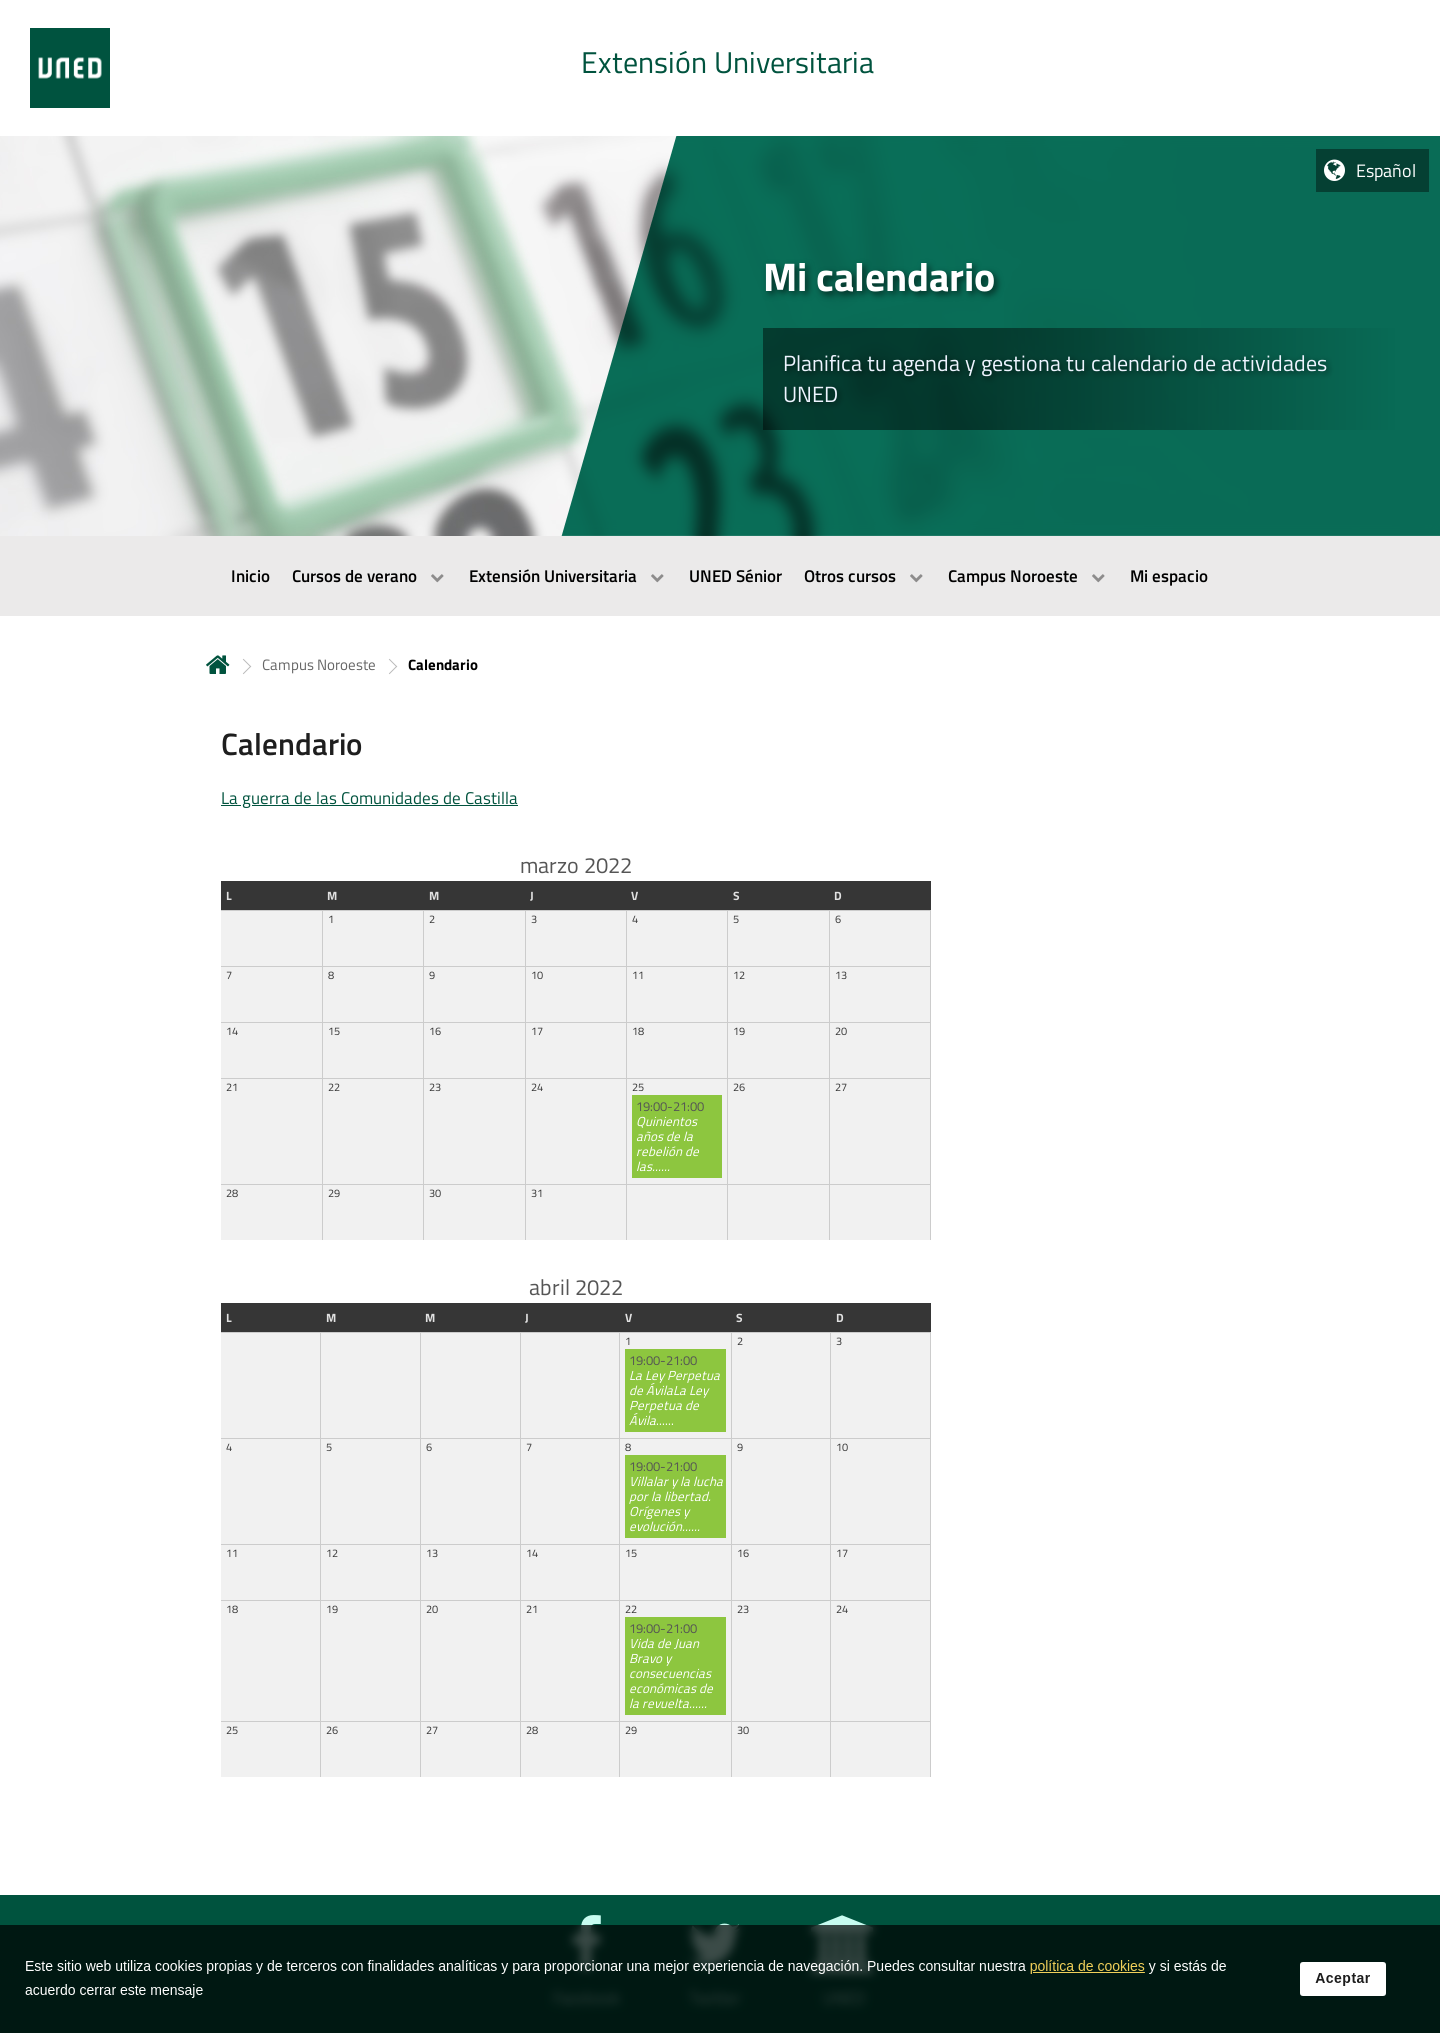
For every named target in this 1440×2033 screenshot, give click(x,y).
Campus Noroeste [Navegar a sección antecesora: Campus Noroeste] (319, 664)
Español (1386, 170)
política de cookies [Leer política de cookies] (1087, 1970)
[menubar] (720, 576)
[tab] (720, 68)
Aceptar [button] (1343, 1982)
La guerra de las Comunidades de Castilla (369, 798)
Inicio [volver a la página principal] (218, 664)
